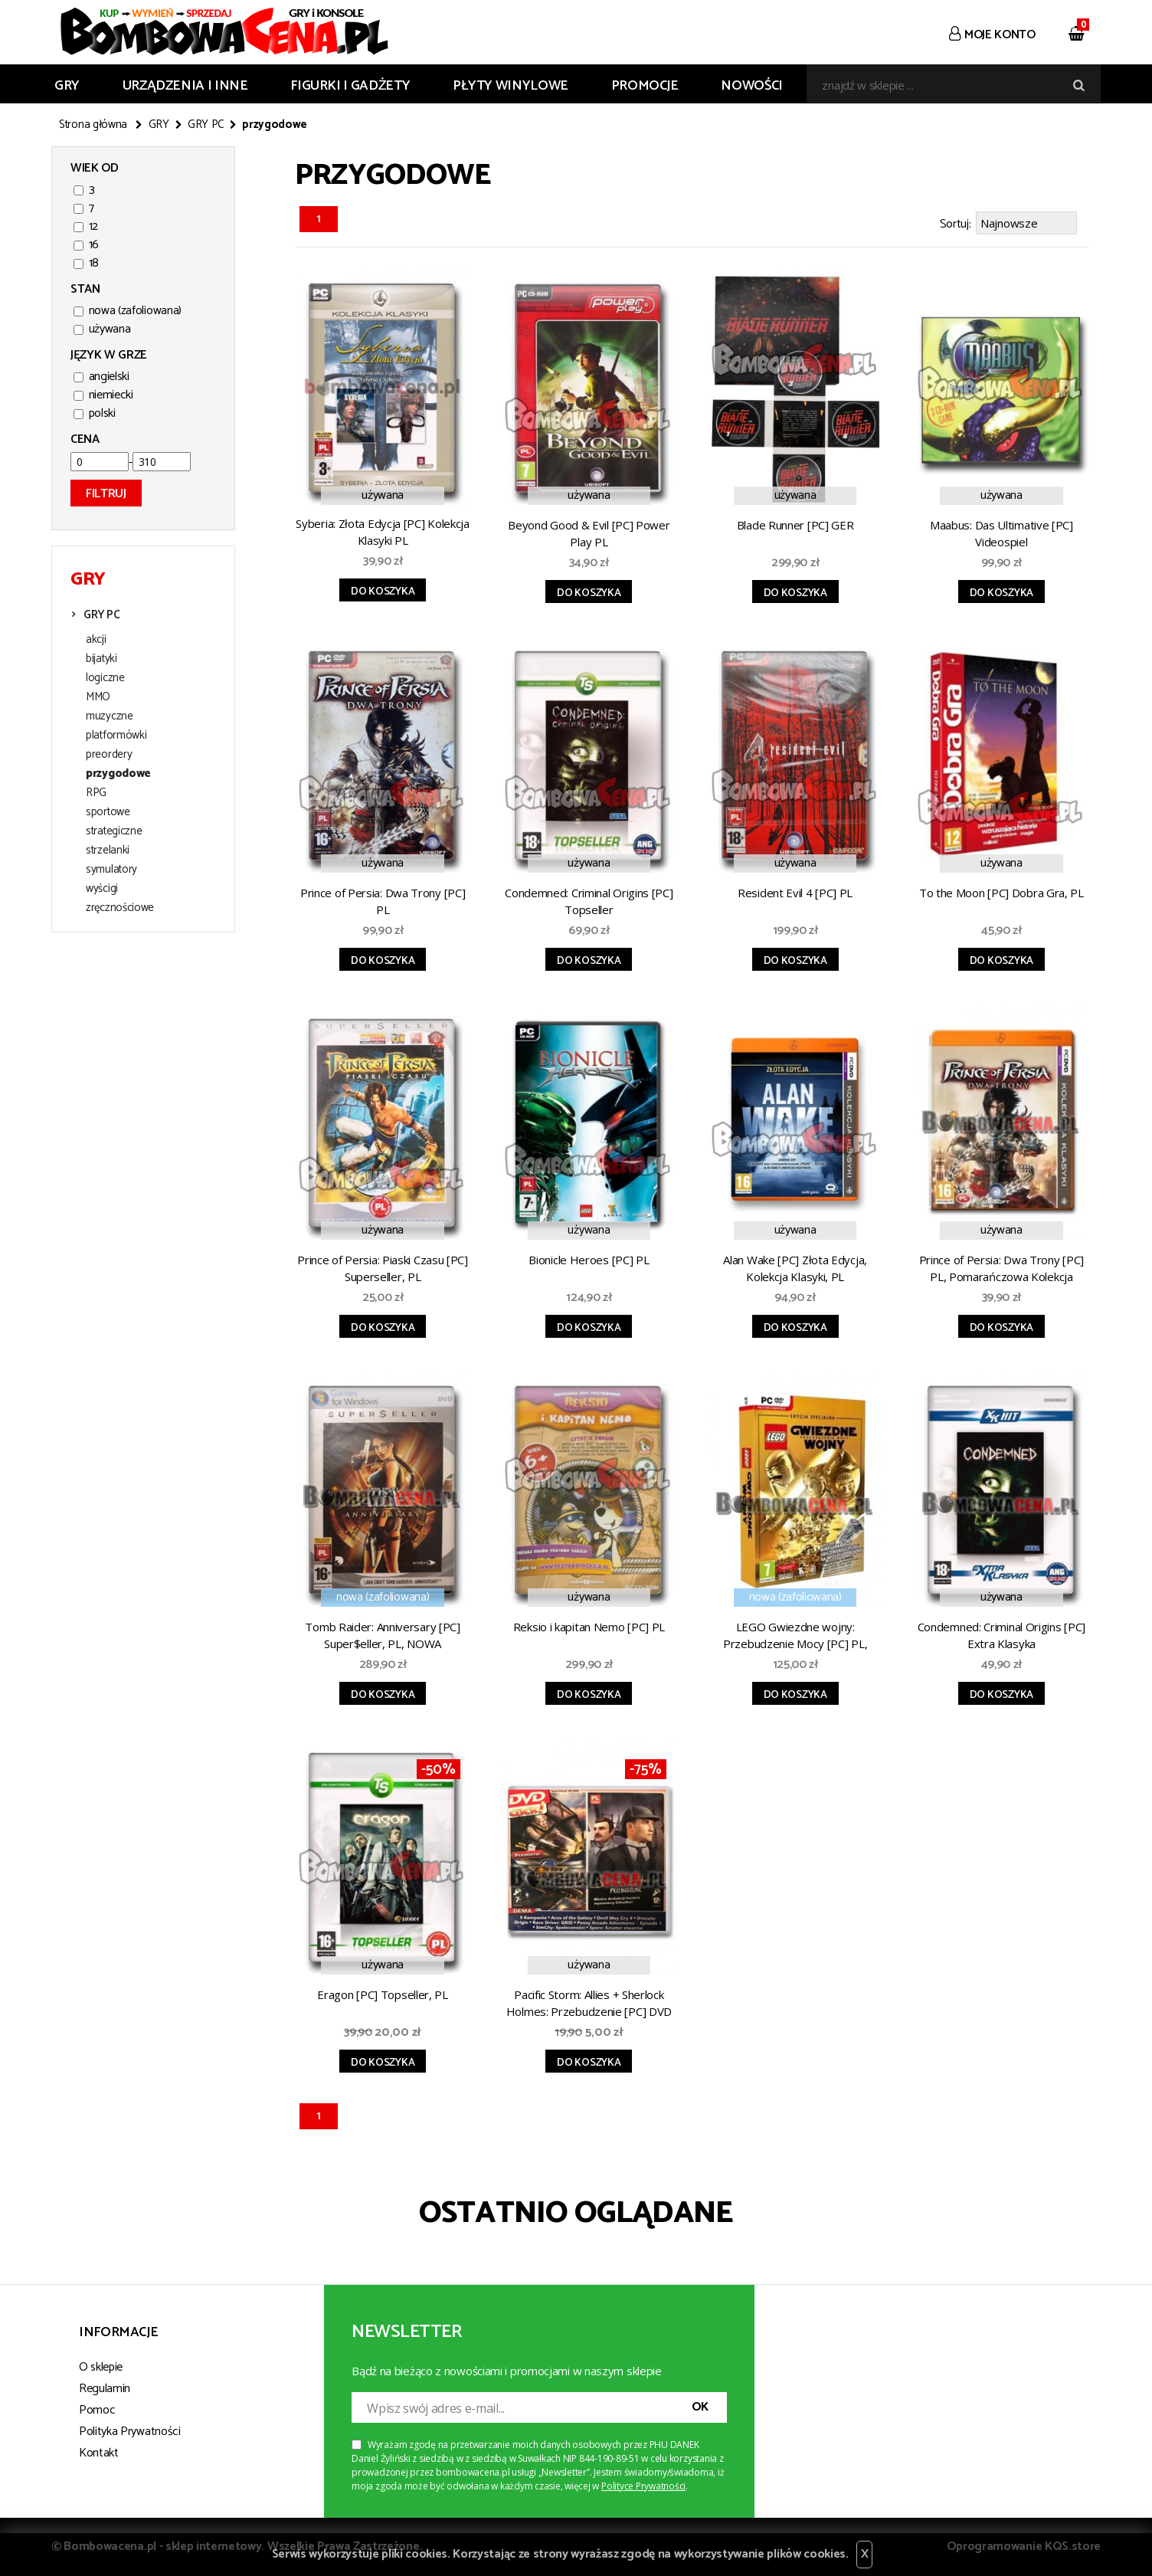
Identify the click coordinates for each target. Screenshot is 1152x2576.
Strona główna (93, 125)
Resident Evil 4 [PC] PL (795, 892)
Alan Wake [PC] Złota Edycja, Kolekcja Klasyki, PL (795, 1268)
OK (700, 2407)
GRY (67, 85)
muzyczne (109, 716)
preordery (109, 755)
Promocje (645, 85)
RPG (96, 793)
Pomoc (97, 2410)
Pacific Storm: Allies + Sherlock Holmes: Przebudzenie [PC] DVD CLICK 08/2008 (589, 2005)
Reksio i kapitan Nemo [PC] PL (589, 1626)
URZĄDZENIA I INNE (185, 85)
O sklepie (101, 2367)
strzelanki (107, 850)
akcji (96, 640)
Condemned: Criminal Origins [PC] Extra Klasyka (1001, 1635)
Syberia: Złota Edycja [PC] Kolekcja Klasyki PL (383, 532)
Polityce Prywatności (643, 2485)
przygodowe (118, 774)
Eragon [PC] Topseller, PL (382, 1994)
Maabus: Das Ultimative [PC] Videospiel (1001, 533)
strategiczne (114, 831)
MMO (98, 697)
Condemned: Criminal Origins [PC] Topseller (589, 901)
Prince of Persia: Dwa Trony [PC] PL (382, 901)
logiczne (105, 678)
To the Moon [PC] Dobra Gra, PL (1001, 892)
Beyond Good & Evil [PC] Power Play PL (588, 533)
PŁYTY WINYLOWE (510, 85)
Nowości (751, 85)
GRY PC (206, 125)
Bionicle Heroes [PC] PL (589, 1259)
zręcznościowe (120, 908)
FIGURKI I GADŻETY (350, 85)
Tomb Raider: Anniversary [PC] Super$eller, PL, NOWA (382, 1635)
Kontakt (99, 2453)
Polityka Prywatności (130, 2431)
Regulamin (104, 2388)
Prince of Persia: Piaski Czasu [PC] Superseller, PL (382, 1268)
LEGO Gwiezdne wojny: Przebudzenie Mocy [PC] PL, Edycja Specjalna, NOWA (795, 1637)
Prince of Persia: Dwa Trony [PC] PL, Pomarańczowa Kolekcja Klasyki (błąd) (1001, 1270)
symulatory (111, 869)
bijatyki (101, 659)
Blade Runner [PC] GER (795, 525)
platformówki (116, 735)
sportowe (108, 812)
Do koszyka (382, 592)
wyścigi (102, 889)
